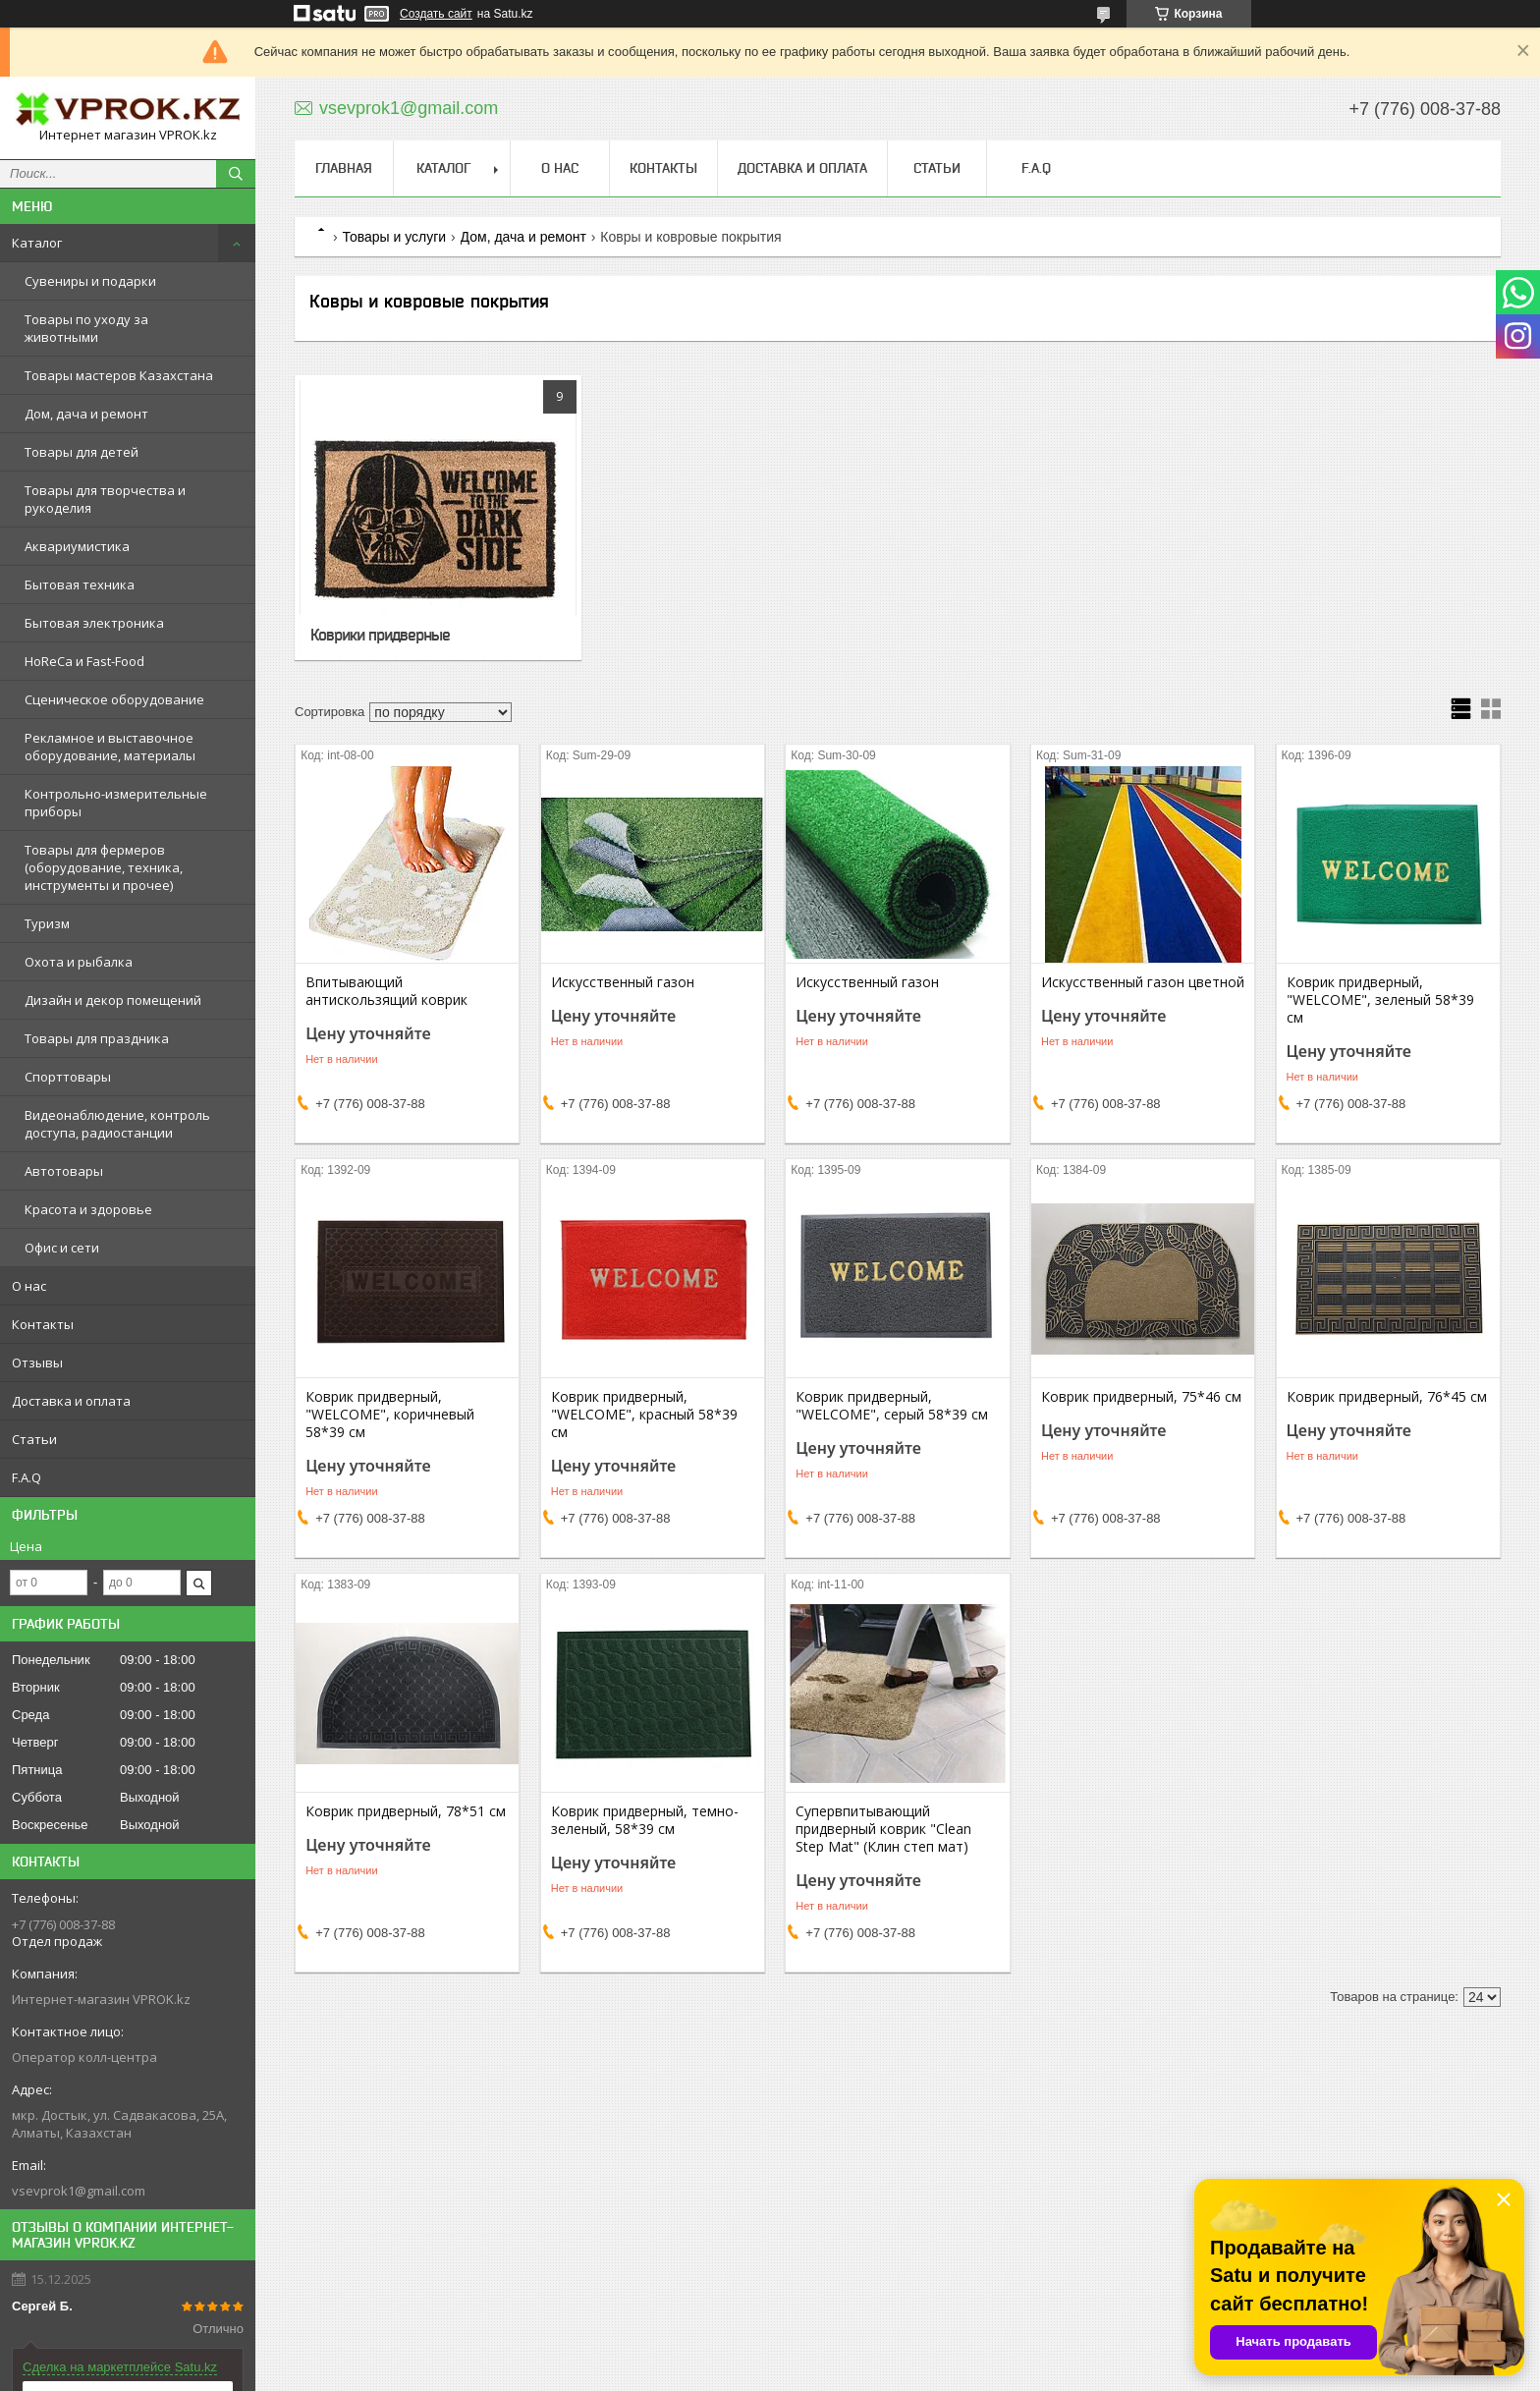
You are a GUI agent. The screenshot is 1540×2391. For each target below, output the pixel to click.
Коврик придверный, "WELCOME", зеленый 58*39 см (1380, 1000)
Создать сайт (436, 14)
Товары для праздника (97, 1038)
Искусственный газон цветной (1142, 982)
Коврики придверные (380, 634)
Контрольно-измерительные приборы (116, 802)
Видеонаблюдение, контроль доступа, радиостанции (117, 1123)
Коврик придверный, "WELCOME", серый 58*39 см (892, 1405)
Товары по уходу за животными (86, 328)
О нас (29, 1286)
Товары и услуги (394, 237)
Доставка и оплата (71, 1401)
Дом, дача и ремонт (86, 413)
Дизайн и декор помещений (113, 1000)
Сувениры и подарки (90, 281)
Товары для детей (81, 452)
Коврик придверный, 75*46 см (1141, 1397)
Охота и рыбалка (79, 962)
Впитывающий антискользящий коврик (386, 991)
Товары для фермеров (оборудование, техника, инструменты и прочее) (104, 867)
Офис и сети (62, 1247)
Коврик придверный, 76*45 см (1387, 1397)
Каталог (37, 242)
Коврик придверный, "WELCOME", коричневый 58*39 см (389, 1414)
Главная (343, 168)
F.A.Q (26, 1477)
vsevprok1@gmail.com (78, 2190)
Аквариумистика (77, 546)
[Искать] (235, 174)
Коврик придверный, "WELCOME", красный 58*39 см (644, 1414)
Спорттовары (68, 1076)
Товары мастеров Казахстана (119, 375)
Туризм (47, 923)
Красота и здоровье (88, 1209)
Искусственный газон (622, 982)
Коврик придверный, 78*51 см (405, 1811)
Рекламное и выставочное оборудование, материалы (110, 746)
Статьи (34, 1439)
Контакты (43, 1324)
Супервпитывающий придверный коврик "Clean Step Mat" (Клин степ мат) (883, 1829)
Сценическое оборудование (114, 699)
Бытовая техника (80, 584)
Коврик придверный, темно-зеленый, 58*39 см (645, 1820)
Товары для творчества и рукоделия (105, 499)
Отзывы (37, 1362)
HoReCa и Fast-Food (84, 661)
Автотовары (64, 1171)
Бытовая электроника (94, 623)
